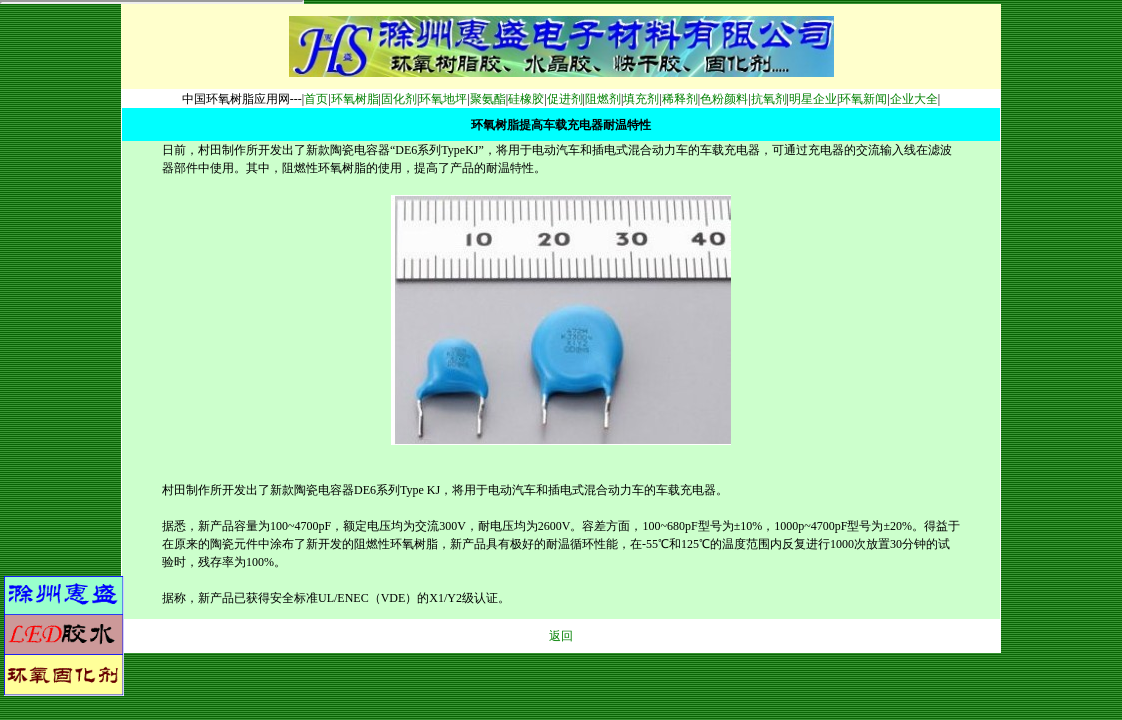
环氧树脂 (355, 99)
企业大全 (914, 99)
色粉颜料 (724, 99)
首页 (316, 99)
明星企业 (813, 99)
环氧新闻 (863, 99)
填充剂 (641, 99)
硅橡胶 (526, 99)
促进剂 (565, 99)
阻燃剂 (603, 99)
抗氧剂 (769, 99)
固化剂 (399, 99)
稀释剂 (680, 99)
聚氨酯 (488, 99)
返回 (561, 636)
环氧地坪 (443, 99)
